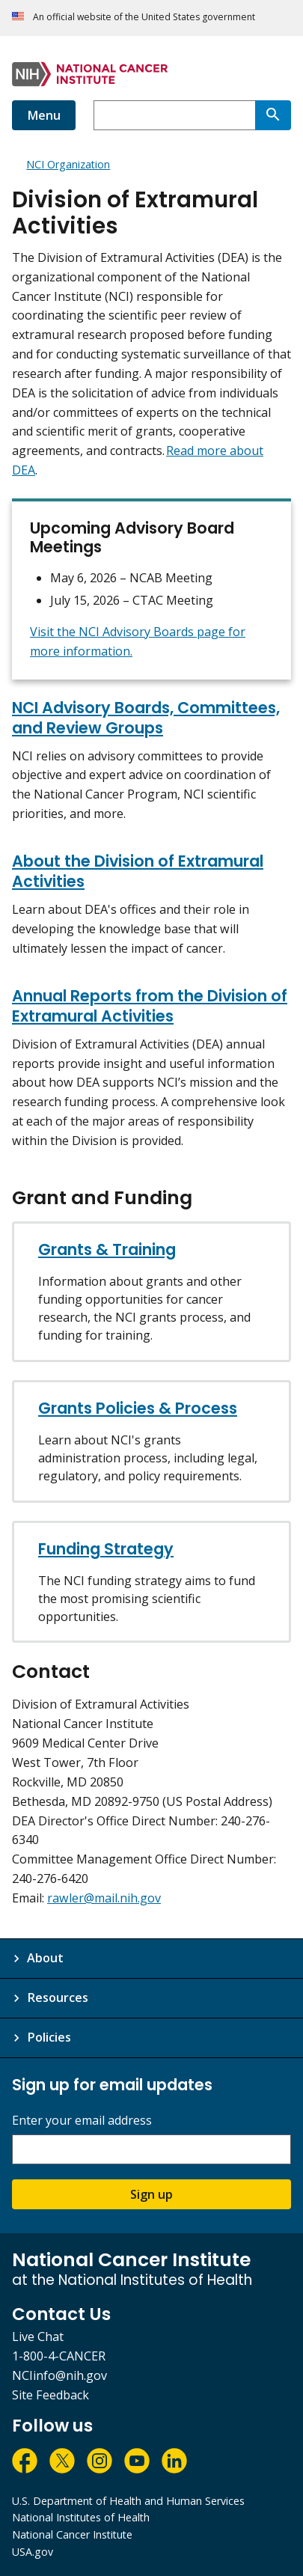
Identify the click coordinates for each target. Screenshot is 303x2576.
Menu (44, 115)
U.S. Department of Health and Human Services (128, 2501)
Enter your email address (82, 2120)
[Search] (273, 115)
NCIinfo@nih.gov (59, 2375)
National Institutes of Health (81, 2517)
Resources (57, 1997)
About (45, 1958)
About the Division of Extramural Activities (137, 871)
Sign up (151, 2194)
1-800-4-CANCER (58, 2356)
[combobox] (174, 115)
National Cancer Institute (72, 2534)
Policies (49, 2037)
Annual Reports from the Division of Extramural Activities (149, 1006)
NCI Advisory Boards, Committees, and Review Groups (146, 718)
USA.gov (32, 2552)
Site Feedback (50, 2395)
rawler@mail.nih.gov (104, 1898)
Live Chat (38, 2336)
